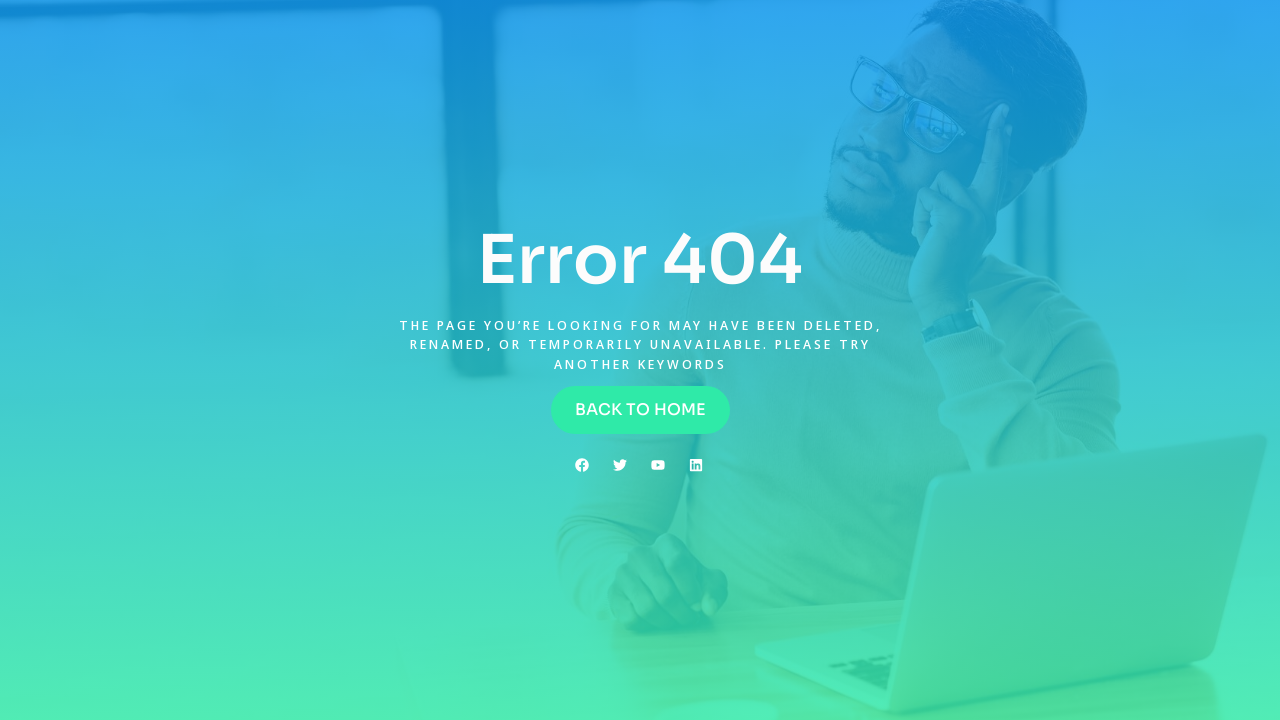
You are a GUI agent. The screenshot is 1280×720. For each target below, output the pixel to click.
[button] (640, 410)
